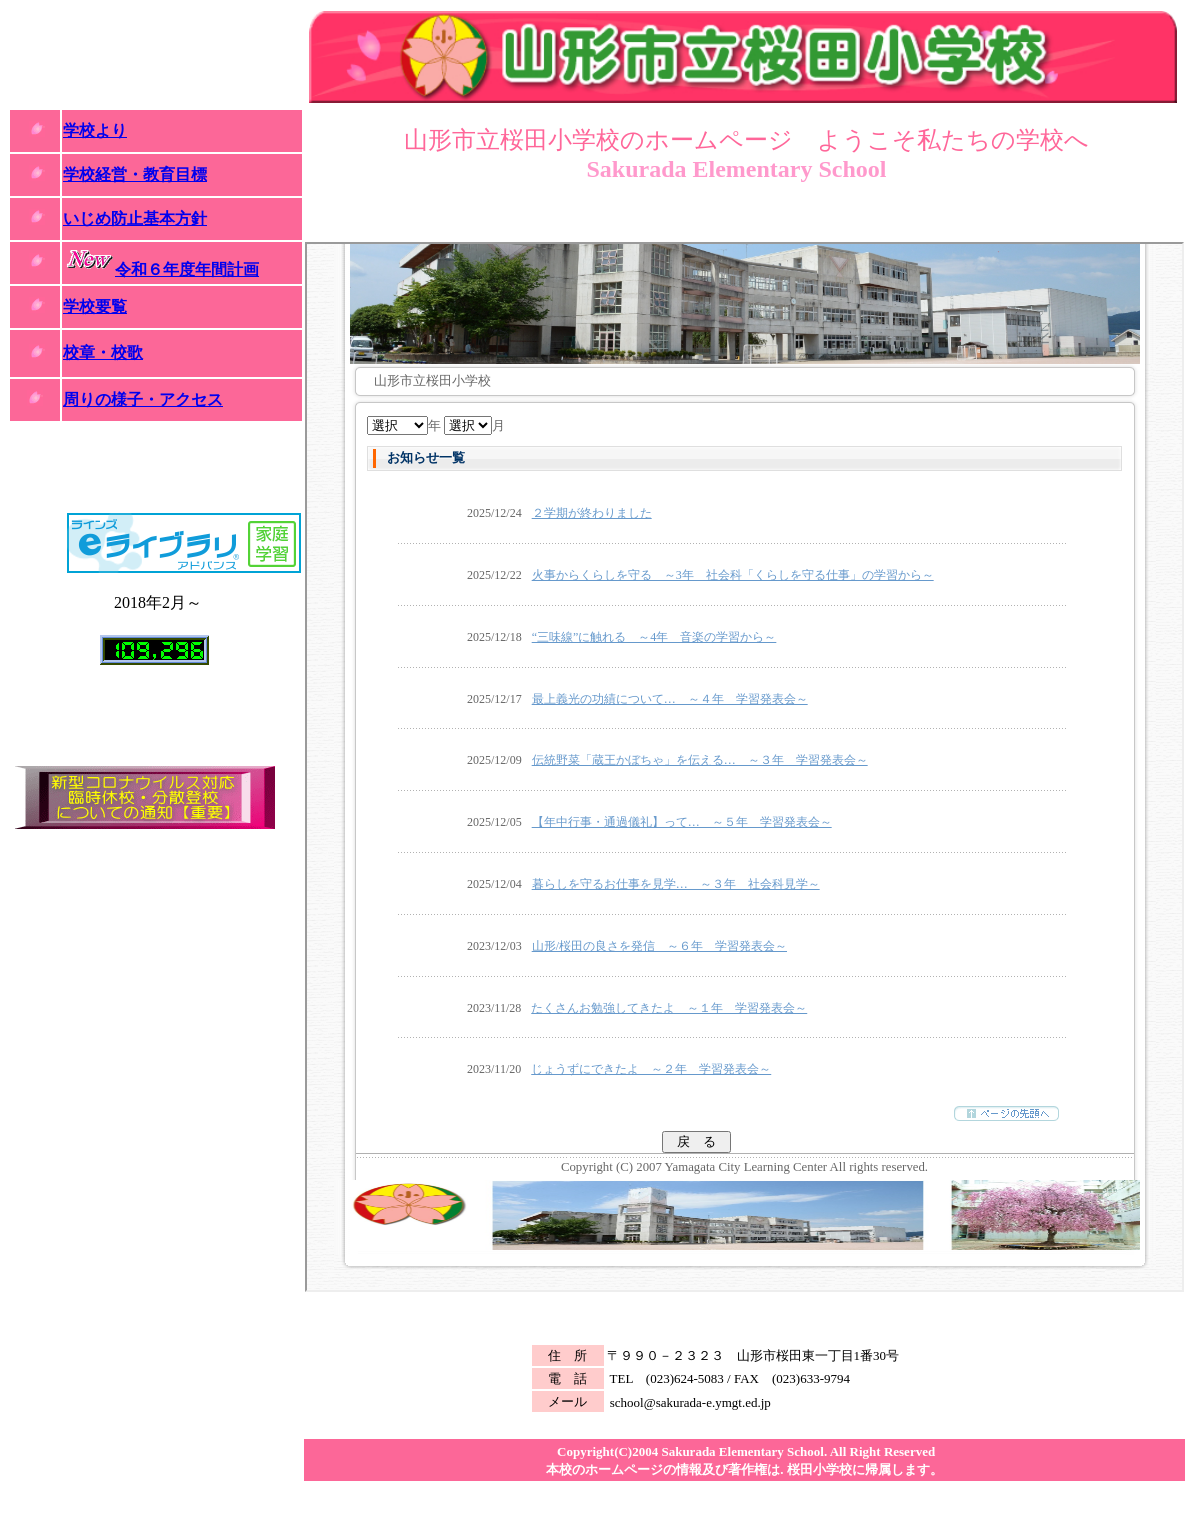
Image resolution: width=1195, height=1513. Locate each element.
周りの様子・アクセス (143, 399)
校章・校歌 (103, 352)
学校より (95, 130)
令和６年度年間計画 (187, 269)
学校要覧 (95, 306)
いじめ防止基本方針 (135, 218)
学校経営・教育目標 (135, 174)
